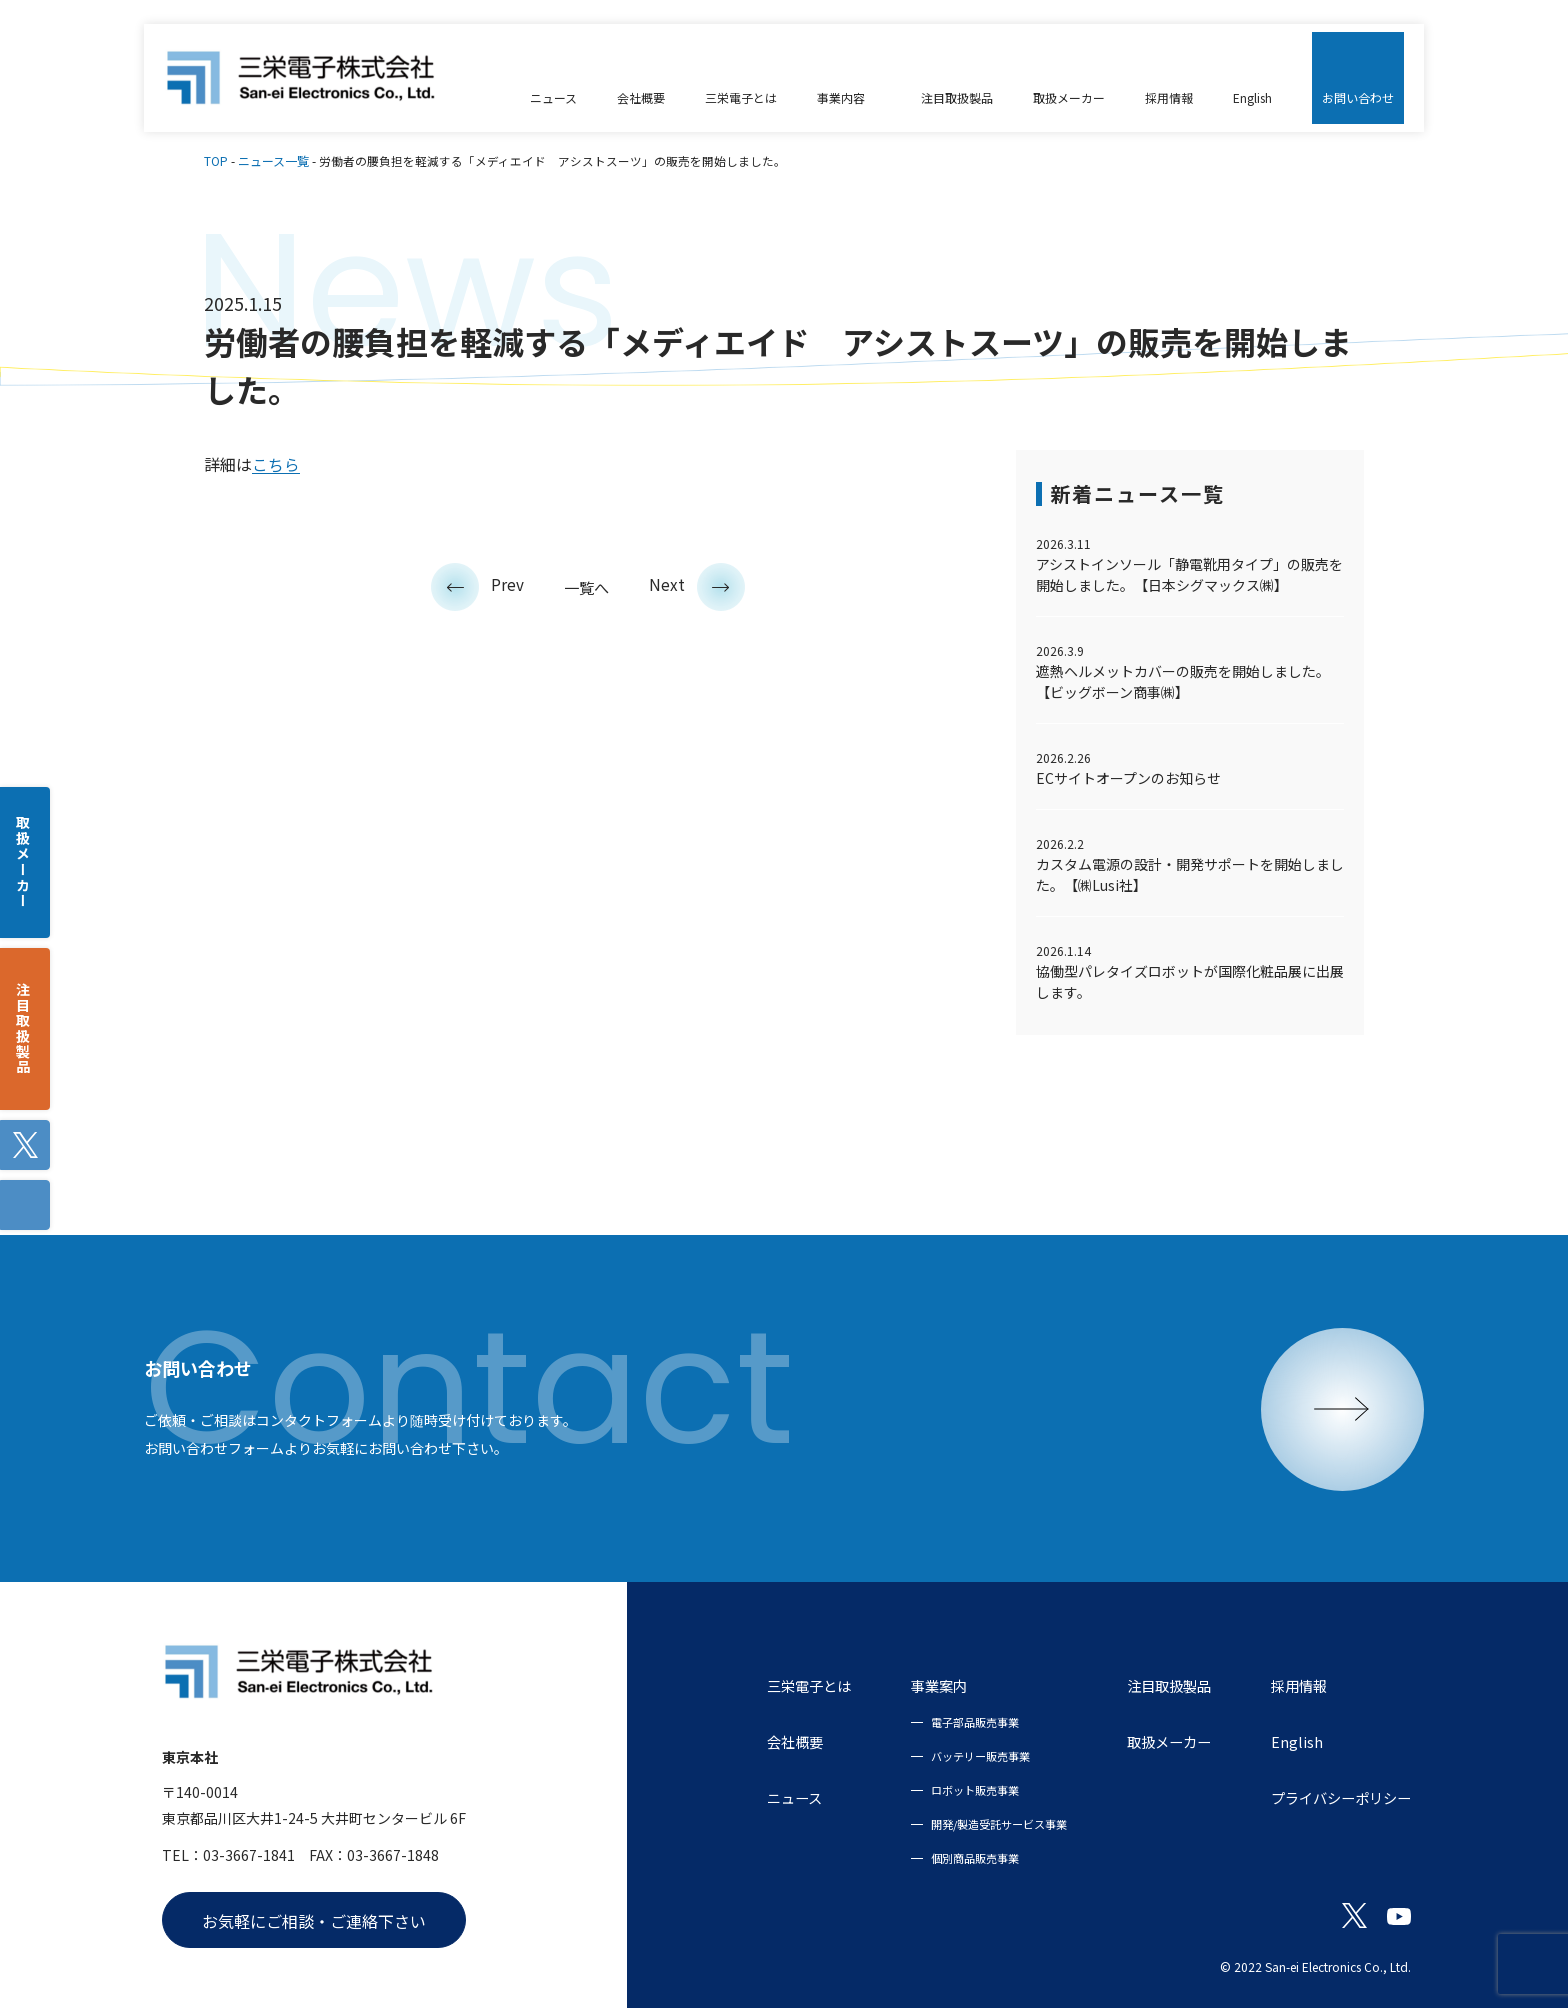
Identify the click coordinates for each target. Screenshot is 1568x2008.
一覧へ (587, 587)
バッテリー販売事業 (940, 1755)
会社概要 (742, 1741)
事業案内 (898, 1685)
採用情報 (1283, 1685)
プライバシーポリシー (1331, 1797)
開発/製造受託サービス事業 (960, 1823)
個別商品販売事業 (934, 1857)
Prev (476, 584)
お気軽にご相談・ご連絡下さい (314, 1921)
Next (699, 584)
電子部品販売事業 (934, 1721)
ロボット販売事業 (934, 1789)
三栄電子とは (758, 1685)
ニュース (741, 1797)
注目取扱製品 (1143, 1685)
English (1277, 1741)
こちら (276, 464)
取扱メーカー (1143, 1741)
